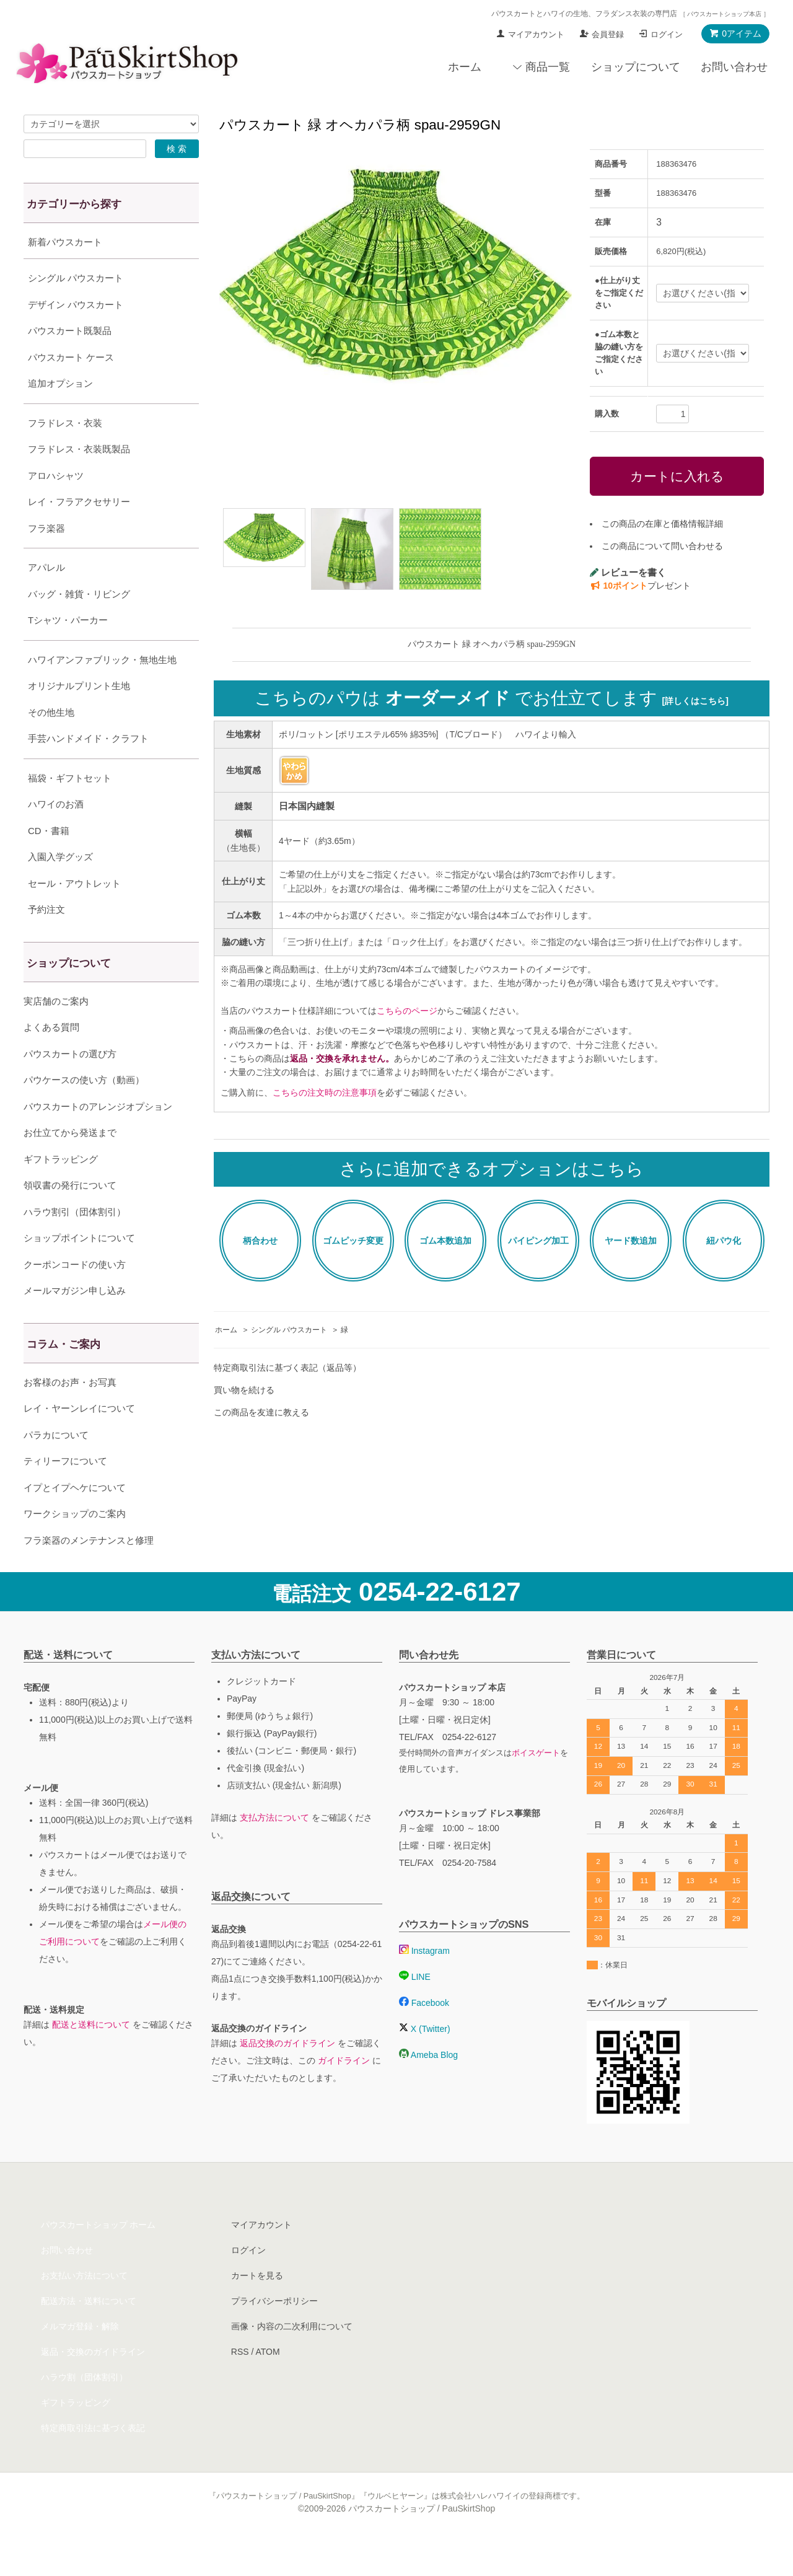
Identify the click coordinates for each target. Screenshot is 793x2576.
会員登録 (608, 34)
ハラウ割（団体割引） (84, 2408)
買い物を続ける (244, 1390)
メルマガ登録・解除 (80, 2357)
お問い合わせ (734, 67)
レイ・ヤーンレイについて (79, 1439)
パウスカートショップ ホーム (98, 2256)
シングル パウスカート (289, 1329)
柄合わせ (260, 1241)
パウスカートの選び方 (70, 1084)
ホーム (464, 67)
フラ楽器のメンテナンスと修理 (89, 1571)
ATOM (267, 2383)
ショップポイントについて (79, 1269)
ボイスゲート (536, 1784)
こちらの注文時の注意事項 (325, 1092)
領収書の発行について (70, 1216)
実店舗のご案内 (56, 1032)
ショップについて (635, 67)
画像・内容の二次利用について (292, 2357)
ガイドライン (344, 2091)
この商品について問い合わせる (662, 546)
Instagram (424, 1982)
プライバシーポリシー (274, 2332)
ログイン (667, 34)
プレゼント (640, 586)
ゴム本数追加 (445, 1241)
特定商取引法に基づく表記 (93, 2459)
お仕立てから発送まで (70, 1163)
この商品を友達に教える (261, 1412)
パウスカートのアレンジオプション (98, 1137)
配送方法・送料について (88, 2332)
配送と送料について (91, 2055)
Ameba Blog (428, 2086)
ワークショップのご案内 (75, 1544)
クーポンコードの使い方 (75, 1295)
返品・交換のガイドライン (93, 2383)
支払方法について (274, 1848)
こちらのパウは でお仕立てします (492, 698)
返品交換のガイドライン (287, 2074)
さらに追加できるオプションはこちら (492, 1169)
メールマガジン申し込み (75, 1321)
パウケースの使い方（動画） (84, 1111)
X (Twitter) (424, 2060)
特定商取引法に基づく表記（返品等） (287, 1368)
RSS (240, 2383)
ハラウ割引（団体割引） (75, 1242)
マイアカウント (536, 34)
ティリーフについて (65, 1492)
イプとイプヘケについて (75, 1518)
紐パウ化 (723, 1241)
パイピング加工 (538, 1241)
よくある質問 (51, 1058)
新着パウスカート (65, 242)
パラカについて (56, 1466)
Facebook (424, 2034)
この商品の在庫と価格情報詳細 (662, 524)
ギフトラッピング (61, 1190)
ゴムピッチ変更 (353, 1241)
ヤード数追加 (631, 1241)
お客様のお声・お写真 (70, 1413)
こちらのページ (407, 1011)
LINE (415, 2008)
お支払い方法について (84, 2306)
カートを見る (257, 2306)
